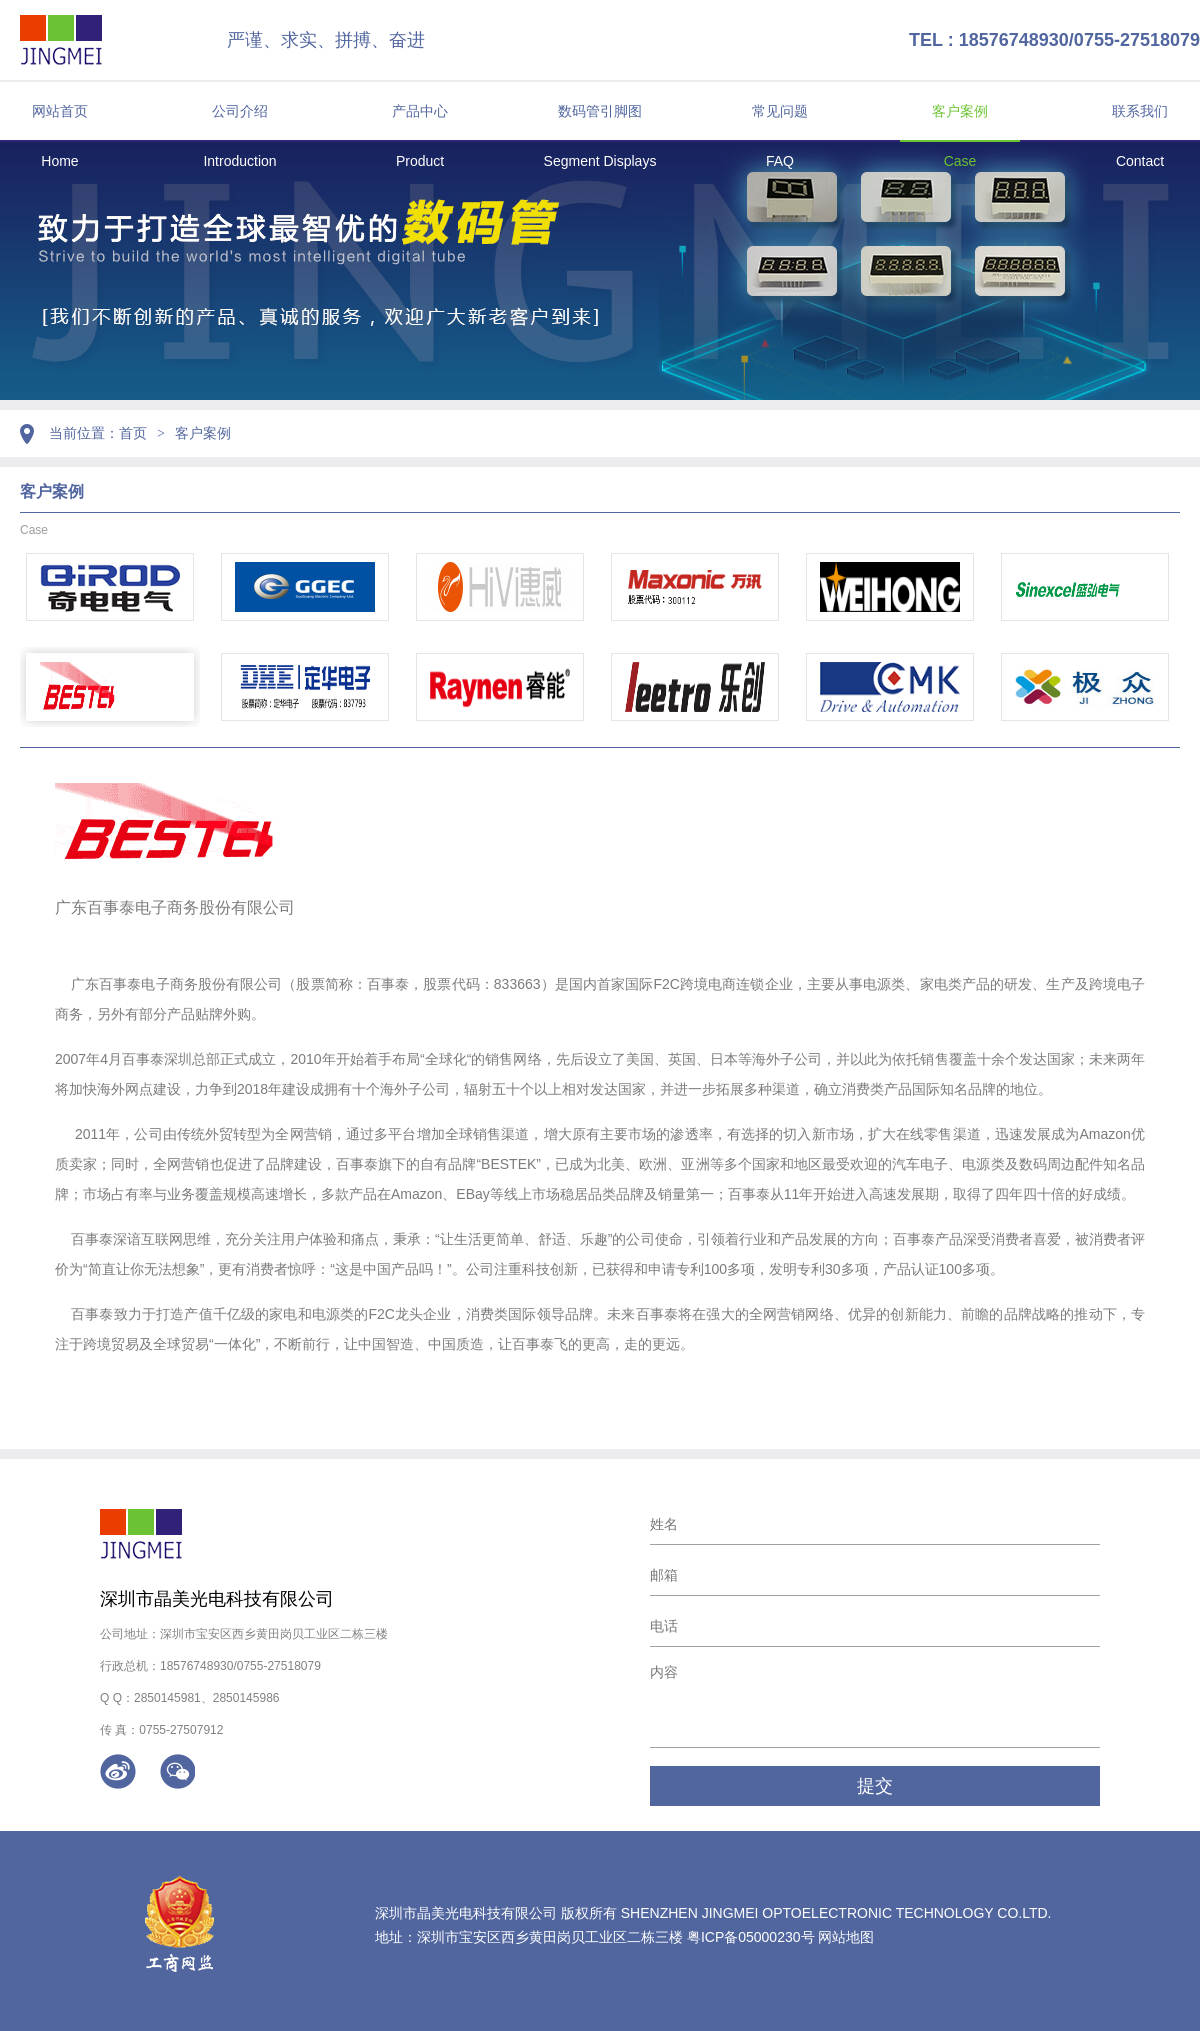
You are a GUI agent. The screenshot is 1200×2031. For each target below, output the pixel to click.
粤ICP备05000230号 (751, 1937)
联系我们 (1140, 111)
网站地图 (846, 1937)
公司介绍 (240, 111)
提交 (875, 1786)
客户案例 (960, 111)
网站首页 (60, 111)
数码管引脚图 (600, 111)
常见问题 (780, 111)
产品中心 (420, 111)
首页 (133, 433)
